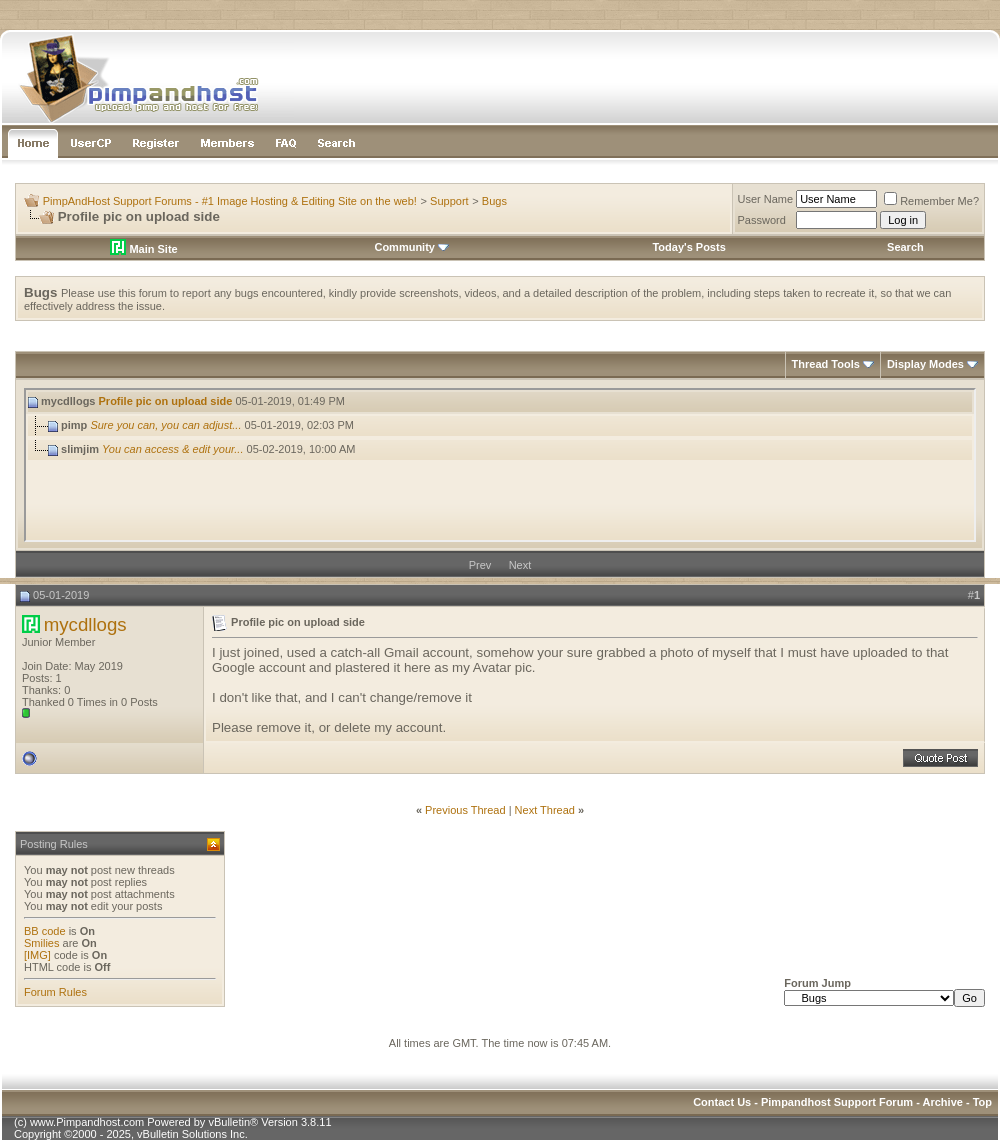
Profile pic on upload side (166, 401)
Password (762, 220)
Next (520, 565)
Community (411, 247)
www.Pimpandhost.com (87, 1122)
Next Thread (545, 810)
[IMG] (37, 955)
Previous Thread (465, 810)
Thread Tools (826, 364)
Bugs (494, 201)
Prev (480, 565)
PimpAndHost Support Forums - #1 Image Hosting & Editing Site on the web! (230, 201)
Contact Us (722, 1102)
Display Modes (925, 364)
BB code (45, 931)
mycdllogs (85, 624)
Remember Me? (931, 201)
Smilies (41, 943)
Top (982, 1102)
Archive (943, 1102)
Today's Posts (688, 247)
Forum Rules (55, 992)
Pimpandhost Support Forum (837, 1102)
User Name (766, 199)
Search (905, 247)
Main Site (143, 249)
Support (449, 201)
